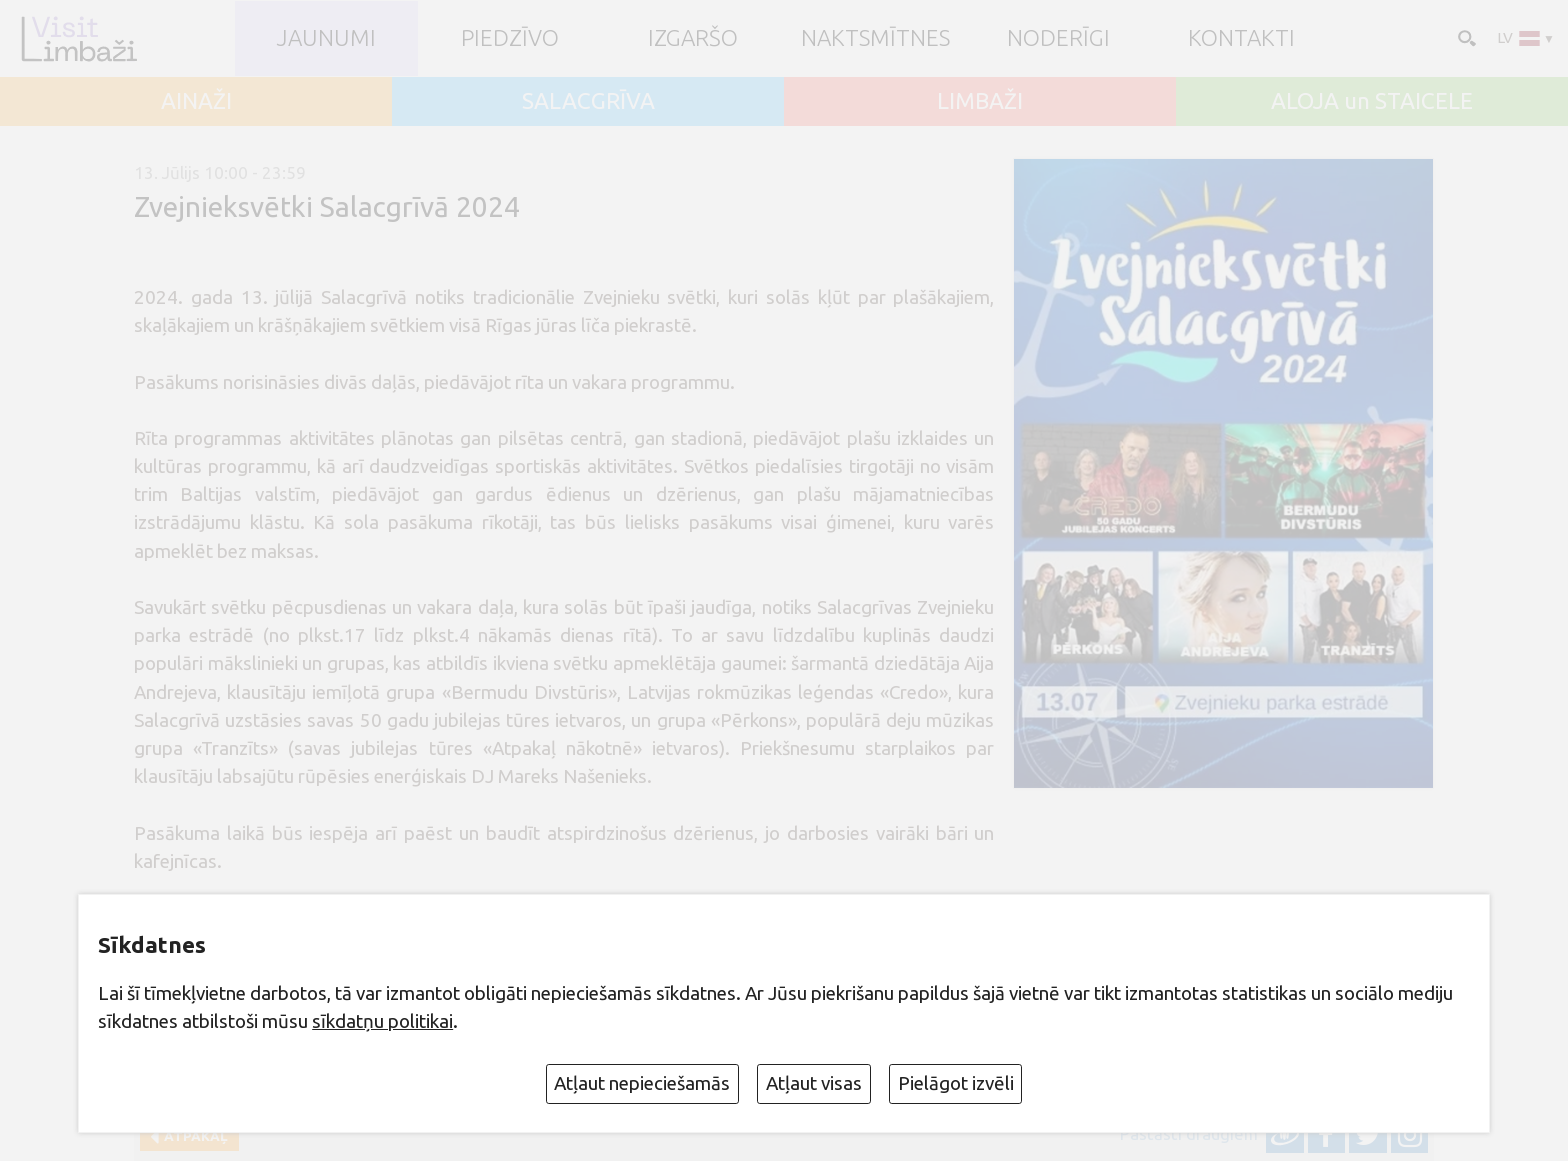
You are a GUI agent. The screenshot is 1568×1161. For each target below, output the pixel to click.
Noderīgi (1058, 38)
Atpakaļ (193, 1136)
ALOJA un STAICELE (1372, 101)
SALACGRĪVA (588, 101)
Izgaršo (693, 38)
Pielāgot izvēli (956, 1083)
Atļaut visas (814, 1083)
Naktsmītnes (875, 38)
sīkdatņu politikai (382, 1021)
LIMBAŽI (980, 101)
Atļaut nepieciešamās (642, 1083)
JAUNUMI (326, 38)
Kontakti (1241, 38)
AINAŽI (196, 101)
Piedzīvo (510, 38)
